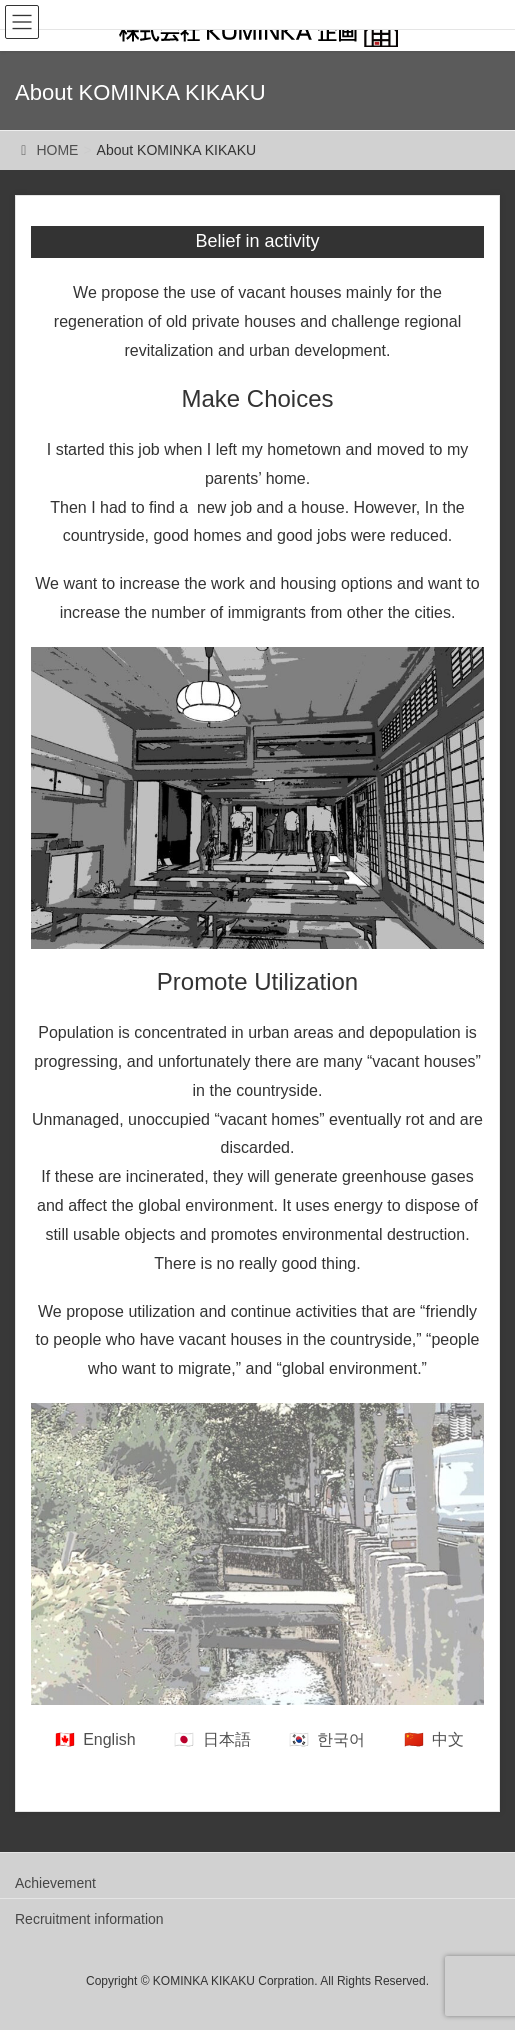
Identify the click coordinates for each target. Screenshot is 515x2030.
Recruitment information (89, 1919)
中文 (448, 1739)
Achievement (55, 1883)
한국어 (341, 1739)
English (109, 1739)
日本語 (227, 1739)
